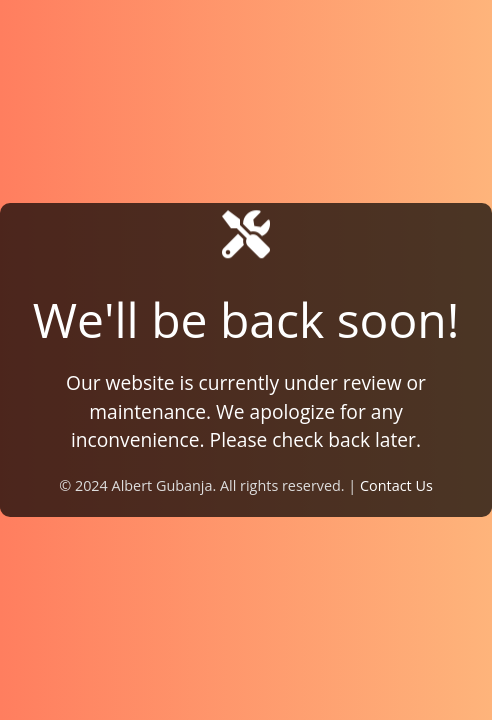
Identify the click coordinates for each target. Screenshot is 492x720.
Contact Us (396, 485)
